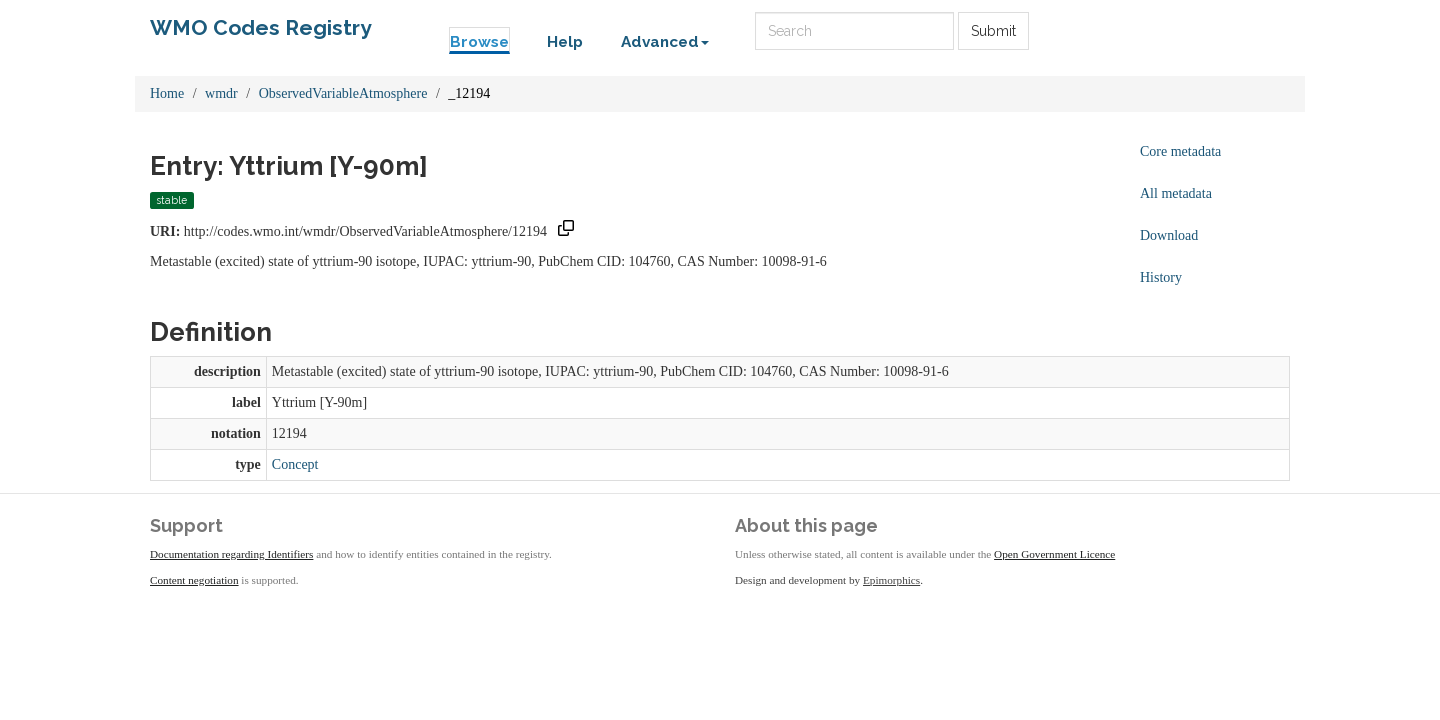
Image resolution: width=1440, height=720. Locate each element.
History (1161, 277)
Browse (479, 42)
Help (565, 42)
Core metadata (1180, 151)
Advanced (665, 42)
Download (1169, 235)
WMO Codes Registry (261, 27)
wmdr (221, 93)
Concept (295, 464)
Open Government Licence (1054, 554)
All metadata (1176, 193)
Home (167, 93)
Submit (993, 31)
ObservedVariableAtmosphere (343, 93)
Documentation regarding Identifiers (231, 554)
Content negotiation (194, 580)
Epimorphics (891, 580)
